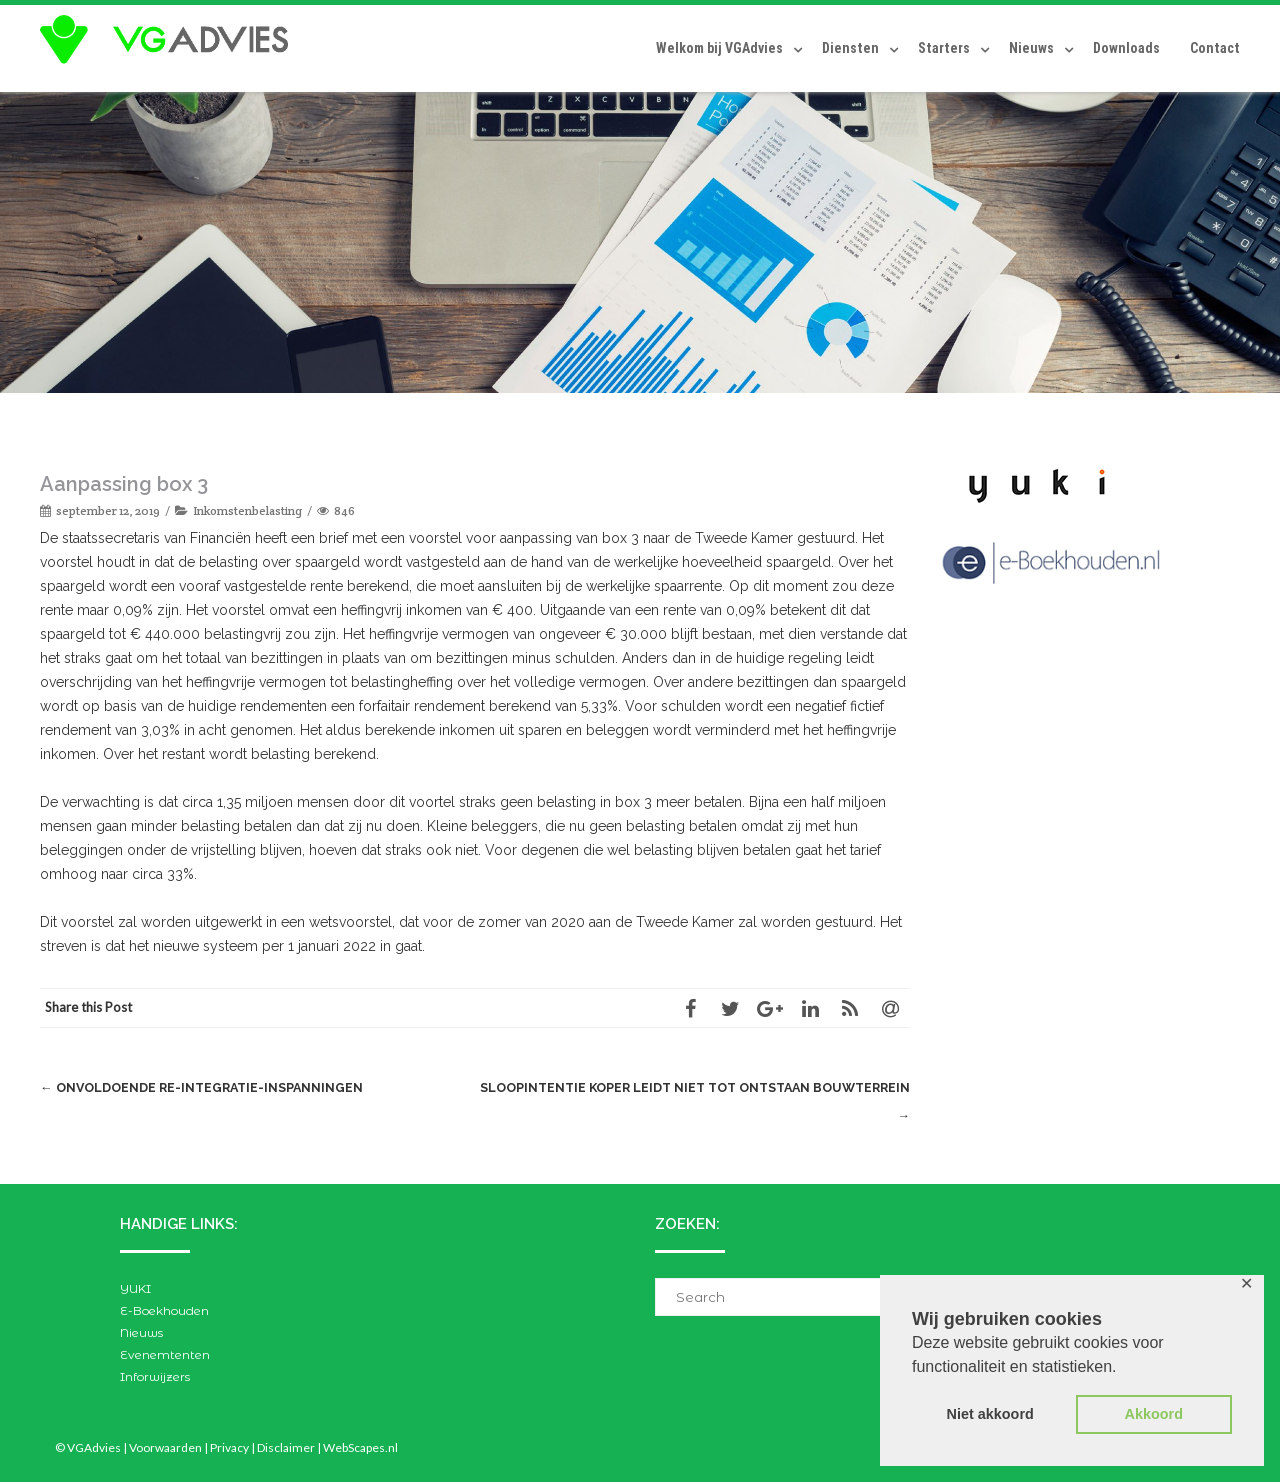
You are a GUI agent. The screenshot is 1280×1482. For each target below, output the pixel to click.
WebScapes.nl (360, 1447)
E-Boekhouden (164, 1310)
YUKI (135, 1288)
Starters (944, 48)
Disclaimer (286, 1447)
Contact (1215, 48)
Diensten (850, 48)
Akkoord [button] (1154, 1414)
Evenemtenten (165, 1354)
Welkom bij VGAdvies (719, 48)
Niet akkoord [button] (990, 1414)
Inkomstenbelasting (247, 510)
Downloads (1126, 48)
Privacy (229, 1447)
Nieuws (1031, 48)
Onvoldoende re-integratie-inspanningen (206, 1087)
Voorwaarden (165, 1447)
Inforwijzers (155, 1376)
